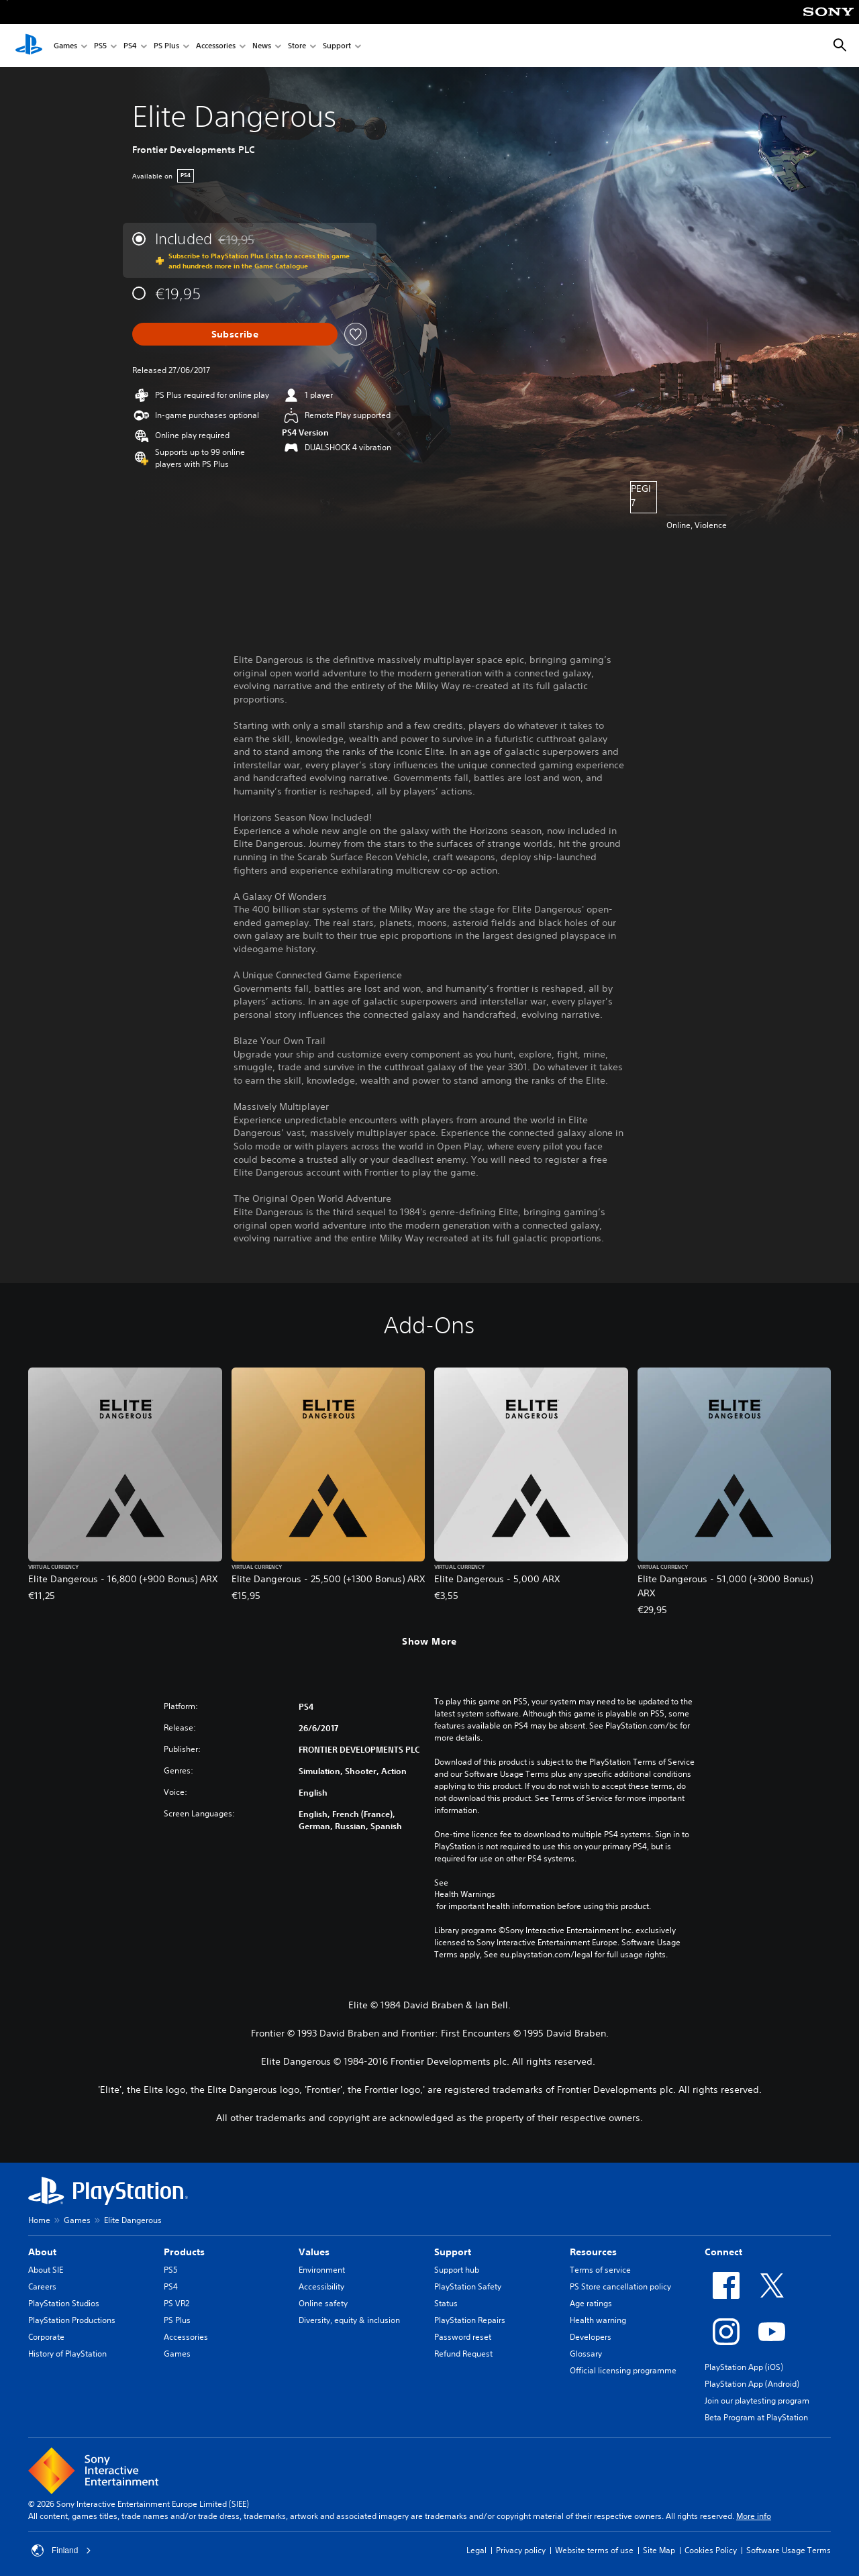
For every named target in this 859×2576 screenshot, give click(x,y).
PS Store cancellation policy (620, 2286)
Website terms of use (594, 2550)
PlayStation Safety (467, 2286)
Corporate (46, 2336)
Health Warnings (464, 1894)
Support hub (456, 2269)
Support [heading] (452, 2252)
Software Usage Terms (788, 2550)
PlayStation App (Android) (752, 2383)
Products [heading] (184, 2252)
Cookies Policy (711, 2550)
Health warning (598, 2320)
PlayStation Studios (63, 2303)
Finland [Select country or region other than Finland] (61, 2550)
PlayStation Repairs (469, 2320)
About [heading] (42, 2252)
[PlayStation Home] (29, 46)
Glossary (586, 2353)
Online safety (323, 2303)
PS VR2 (176, 2303)
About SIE (45, 2269)
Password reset (462, 2336)
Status (446, 2303)
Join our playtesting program (757, 2400)
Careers (42, 2286)
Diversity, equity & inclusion (349, 2320)
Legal (476, 2550)
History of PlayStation (67, 2353)
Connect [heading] (723, 2252)
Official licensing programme (623, 2370)
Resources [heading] (593, 2252)
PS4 (130, 46)
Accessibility (321, 2286)
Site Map (659, 2550)
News (261, 46)
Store (297, 46)
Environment (322, 2269)
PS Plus (166, 46)
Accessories (216, 46)
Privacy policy (521, 2550)
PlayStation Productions (71, 2320)
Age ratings (591, 2303)
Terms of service (600, 2269)
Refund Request (463, 2353)
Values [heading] (314, 2252)
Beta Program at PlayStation (756, 2417)
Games (65, 46)
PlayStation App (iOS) (744, 2367)
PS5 (100, 46)
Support (337, 46)
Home (39, 2220)
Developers (590, 2336)
